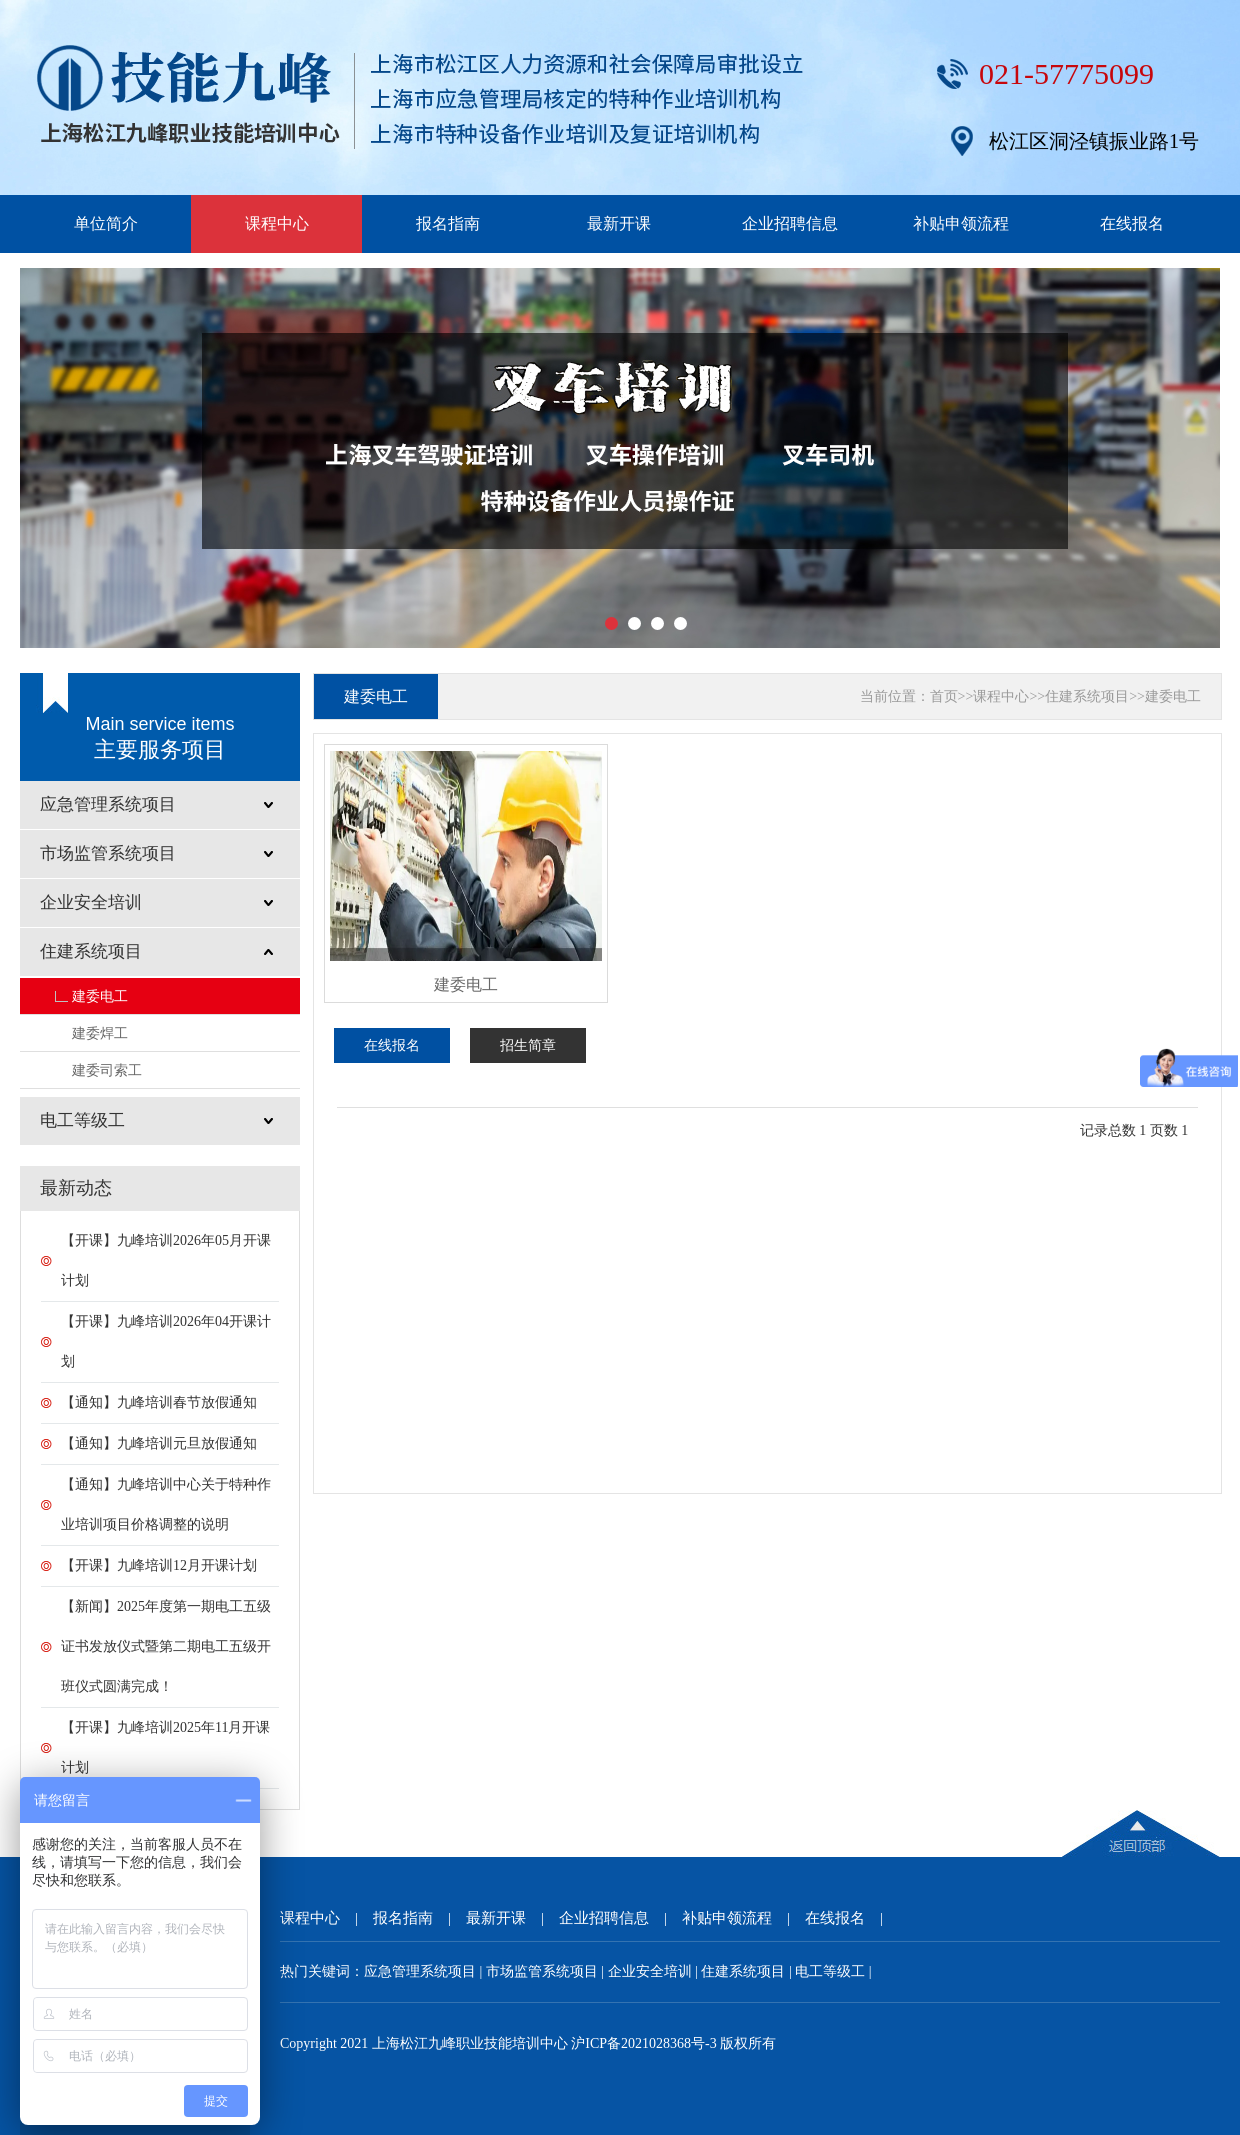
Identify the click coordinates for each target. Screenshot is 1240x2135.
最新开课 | (512, 1918)
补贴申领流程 (961, 223)
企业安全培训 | (655, 1971)
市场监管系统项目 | (547, 1971)
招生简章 (528, 1045)
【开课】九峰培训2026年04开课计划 (166, 1341)
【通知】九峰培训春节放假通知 (159, 1402)
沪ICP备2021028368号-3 (643, 2043)
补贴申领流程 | (743, 1918)
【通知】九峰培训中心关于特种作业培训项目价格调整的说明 (166, 1504)
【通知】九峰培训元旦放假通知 (159, 1443)
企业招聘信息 (790, 223)
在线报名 (1132, 223)
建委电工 (100, 996)
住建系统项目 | (748, 1971)
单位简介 (106, 223)
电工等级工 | (833, 1971)
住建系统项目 (1087, 696)
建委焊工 (100, 1033)
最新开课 (619, 223)
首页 (944, 696)
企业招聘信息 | (620, 1918)
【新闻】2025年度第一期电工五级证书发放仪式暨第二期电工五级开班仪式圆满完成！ (166, 1646)
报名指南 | (419, 1918)
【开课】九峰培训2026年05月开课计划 (166, 1260)
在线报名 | (851, 1918)
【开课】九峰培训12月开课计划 (159, 1565)
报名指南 (448, 223)
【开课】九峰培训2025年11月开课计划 (165, 1747)
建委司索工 (107, 1070)
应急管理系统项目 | (425, 1971)
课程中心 (277, 223)
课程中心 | (326, 1918)
